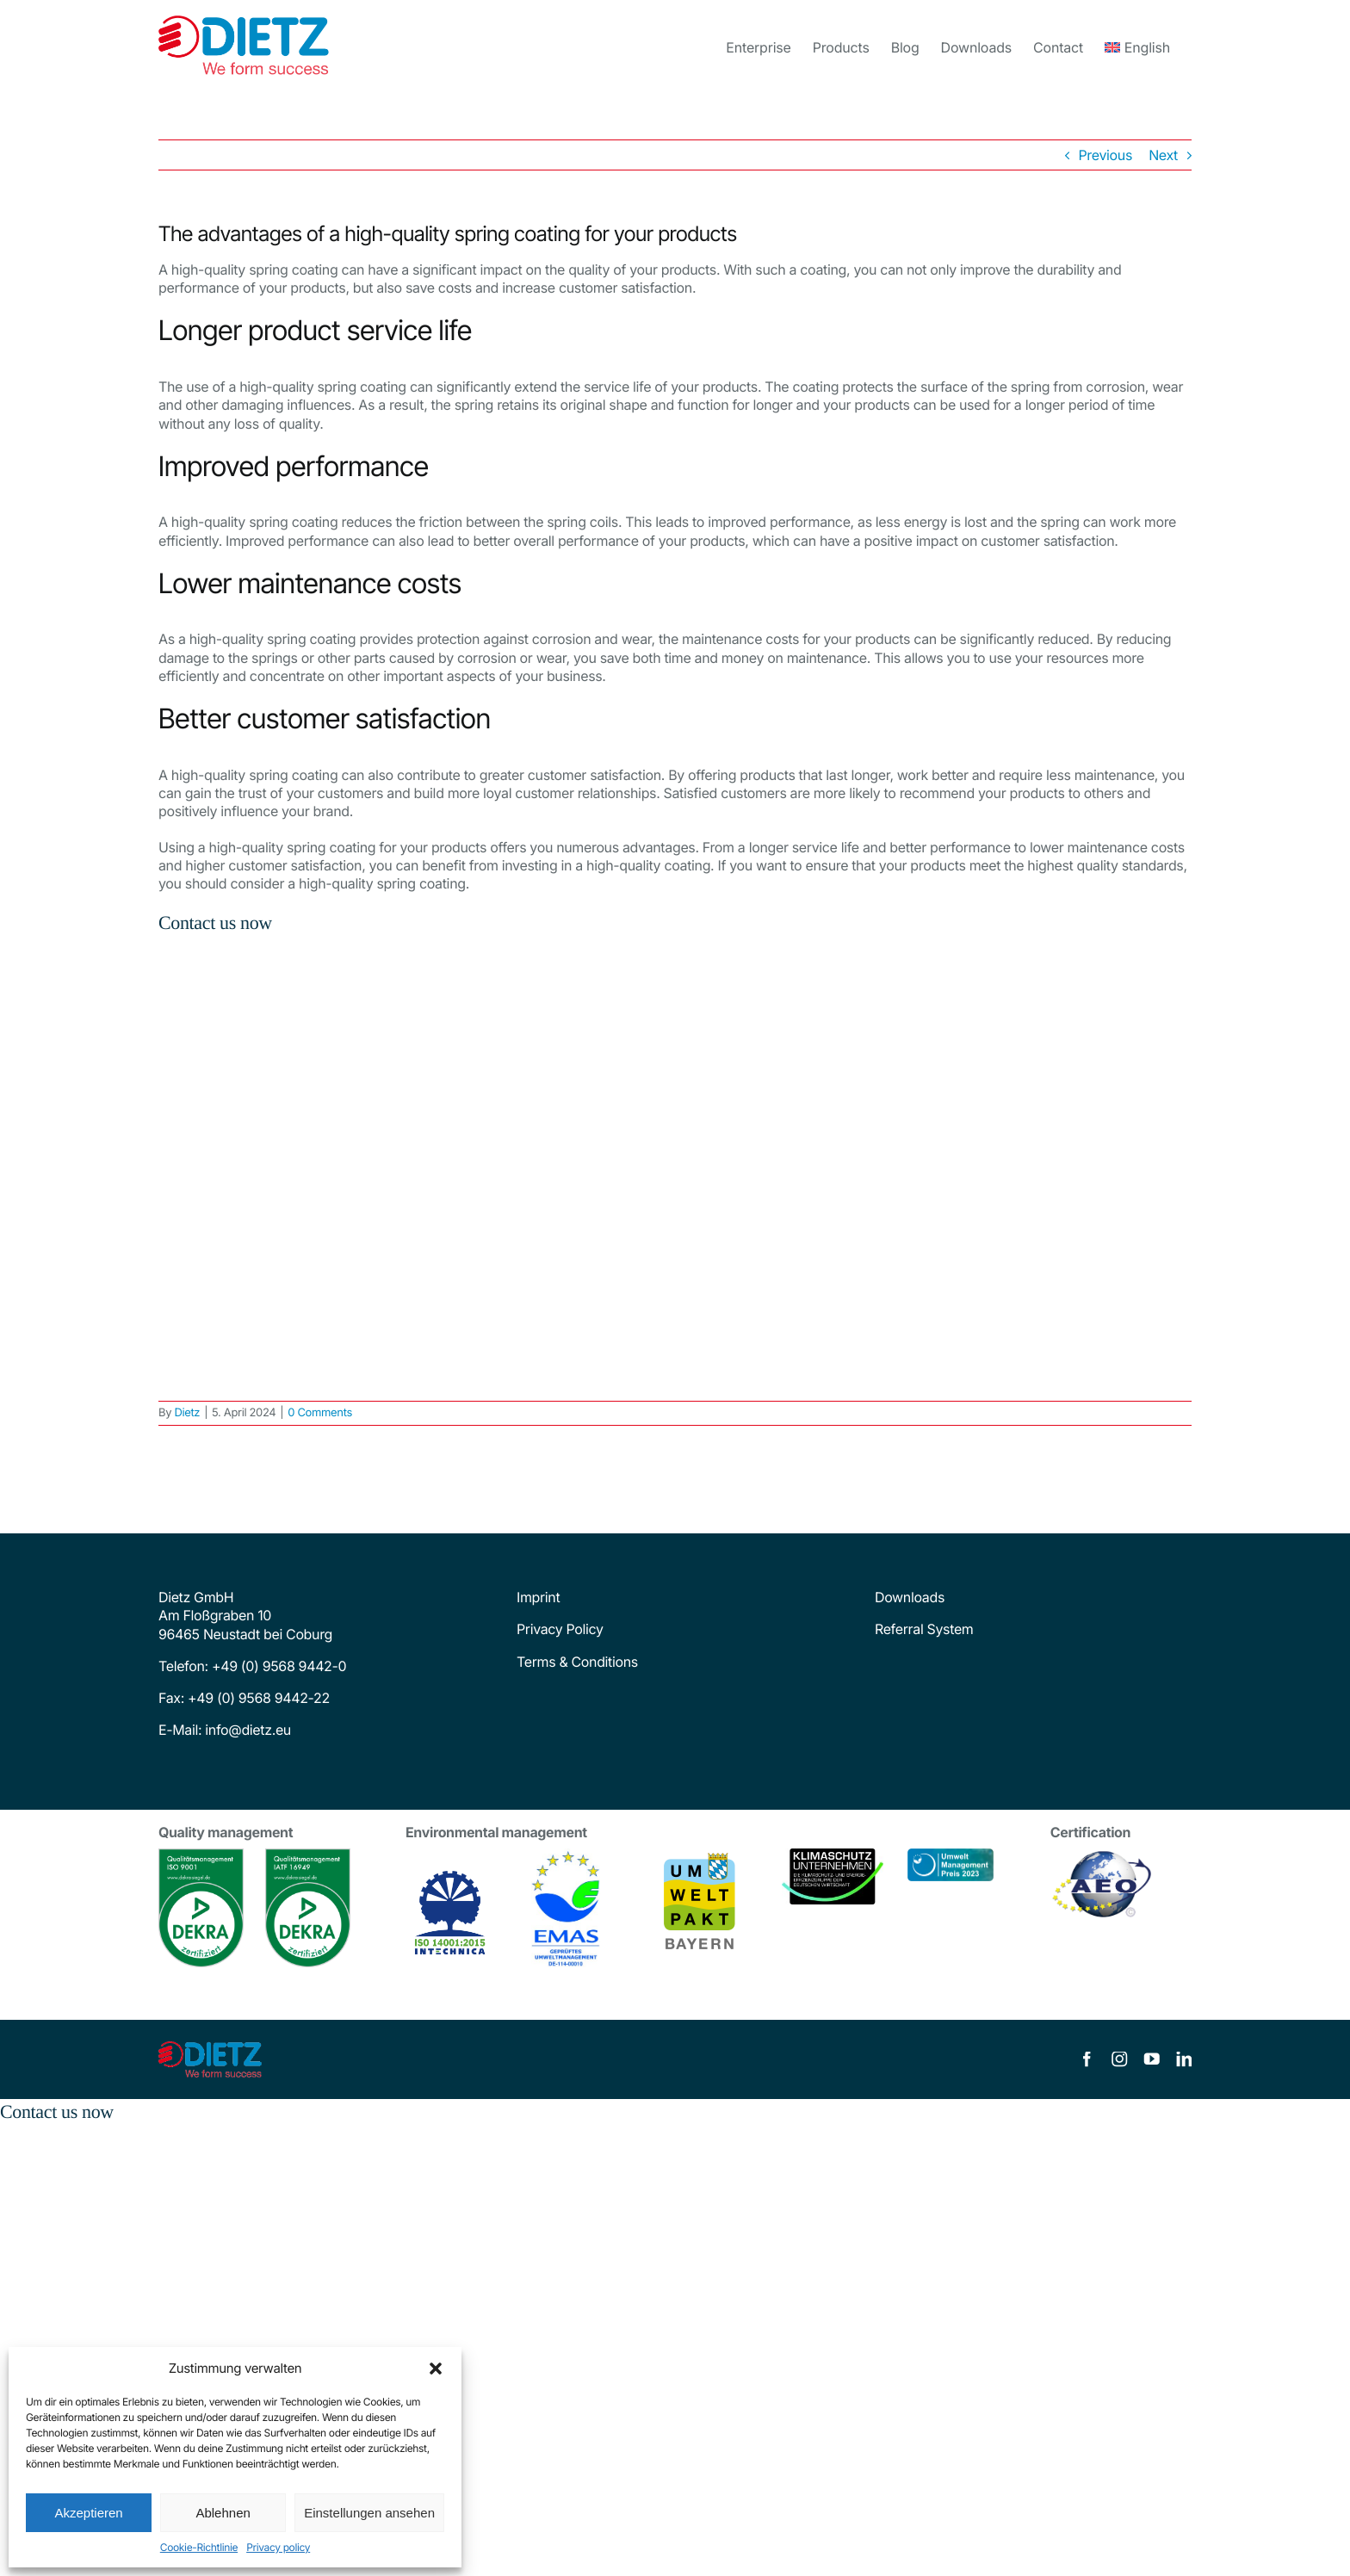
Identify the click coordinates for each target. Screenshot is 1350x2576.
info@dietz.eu (246, 1729)
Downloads (909, 1597)
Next (1163, 155)
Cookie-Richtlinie (199, 2547)
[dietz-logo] (210, 2048)
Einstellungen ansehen (369, 2512)
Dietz (187, 1413)
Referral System (924, 1629)
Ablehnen (222, 2512)
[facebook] (1086, 2059)
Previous (1105, 155)
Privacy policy (278, 2547)
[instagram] (1119, 2059)
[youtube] (1152, 2059)
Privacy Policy (560, 1629)
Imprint (538, 1597)
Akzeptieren (88, 2512)
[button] (435, 2368)
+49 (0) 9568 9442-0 (279, 1666)
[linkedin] (1184, 2059)
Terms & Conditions (577, 1661)
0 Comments (320, 1413)
